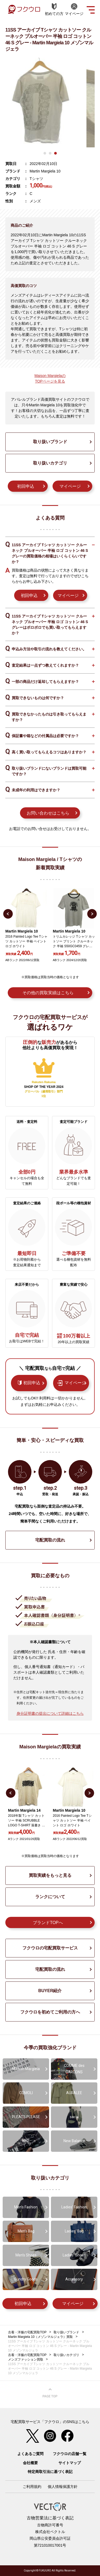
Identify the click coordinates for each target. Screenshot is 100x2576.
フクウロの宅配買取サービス (50, 1948)
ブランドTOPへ (48, 1922)
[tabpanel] (50, 102)
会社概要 (30, 2463)
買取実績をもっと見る (50, 1875)
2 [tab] (50, 153)
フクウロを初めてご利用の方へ (50, 2012)
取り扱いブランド (50, 441)
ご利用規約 (32, 2486)
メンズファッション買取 (25, 2359)
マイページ (70, 486)
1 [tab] (44, 153)
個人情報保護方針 (63, 2486)
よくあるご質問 (30, 2454)
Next (92, 914)
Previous (8, 914)
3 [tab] (55, 153)
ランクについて (50, 1896)
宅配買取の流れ (50, 1540)
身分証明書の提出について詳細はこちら (50, 1713)
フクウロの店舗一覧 (69, 2454)
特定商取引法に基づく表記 (50, 2471)
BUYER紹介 (50, 1990)
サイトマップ (69, 2463)
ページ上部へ (50, 2393)
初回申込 (25, 486)
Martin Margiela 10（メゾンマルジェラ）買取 (40, 2337)
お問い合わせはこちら (48, 813)
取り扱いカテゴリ (50, 463)
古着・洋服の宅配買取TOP (27, 2332)
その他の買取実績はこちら (48, 992)
